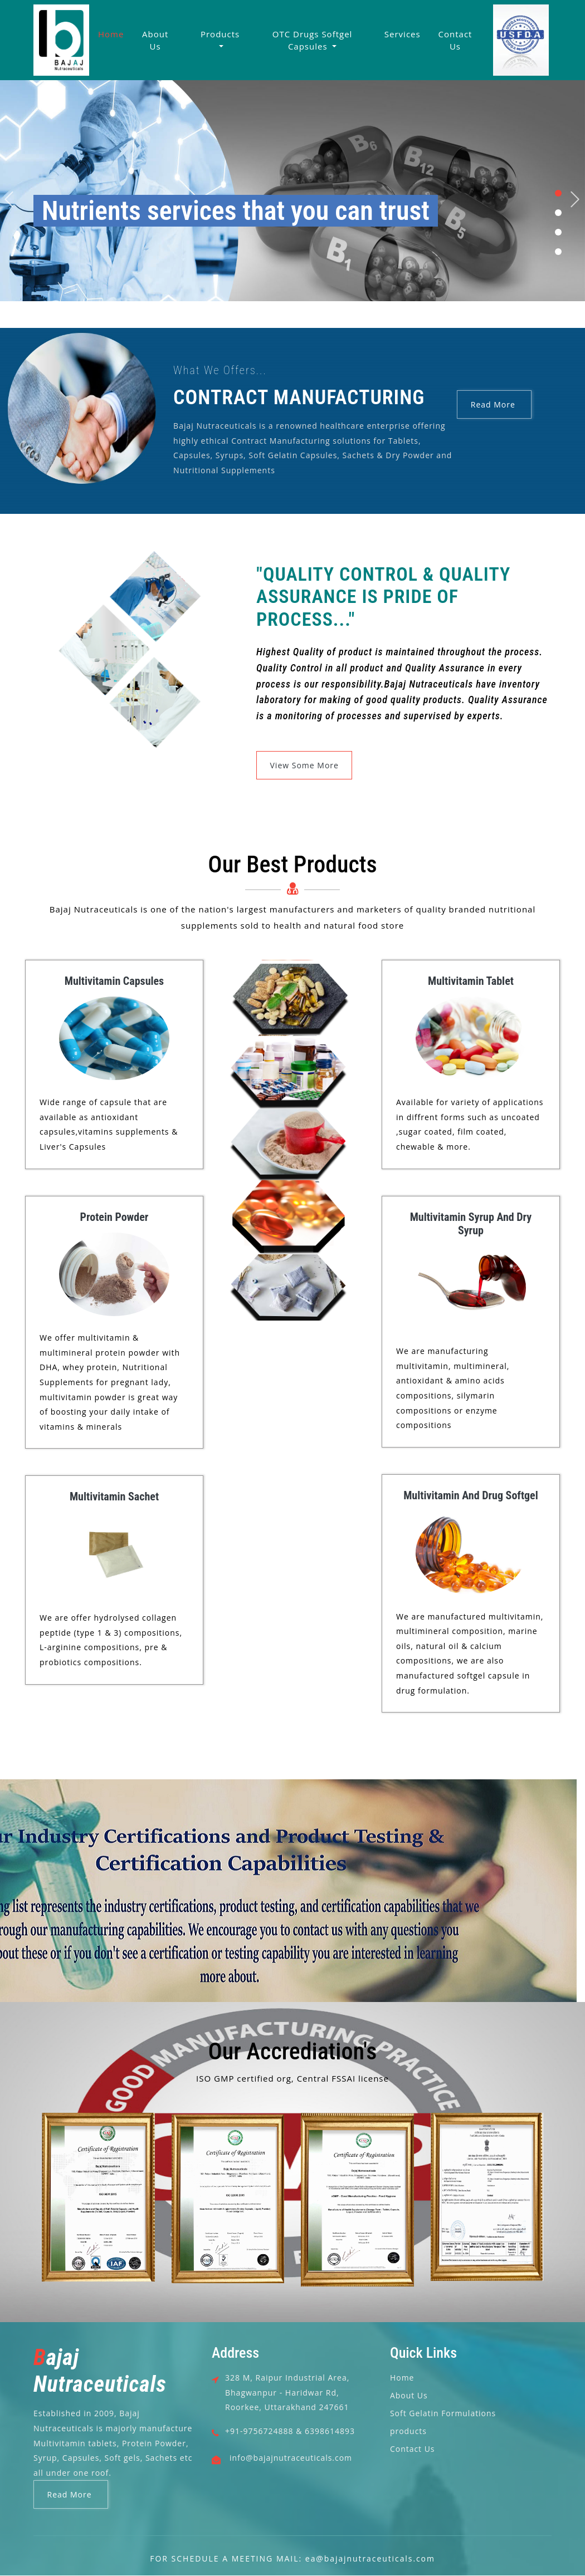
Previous (9, 199)
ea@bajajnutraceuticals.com (370, 2559)
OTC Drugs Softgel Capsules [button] (312, 40)
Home (111, 34)
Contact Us (455, 40)
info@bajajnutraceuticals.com (291, 2457)
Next (575, 199)
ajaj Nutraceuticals (100, 2370)
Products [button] (220, 34)
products (408, 2431)
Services (402, 34)
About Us (155, 40)
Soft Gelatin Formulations (443, 2413)
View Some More (304, 765)
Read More (494, 404)
